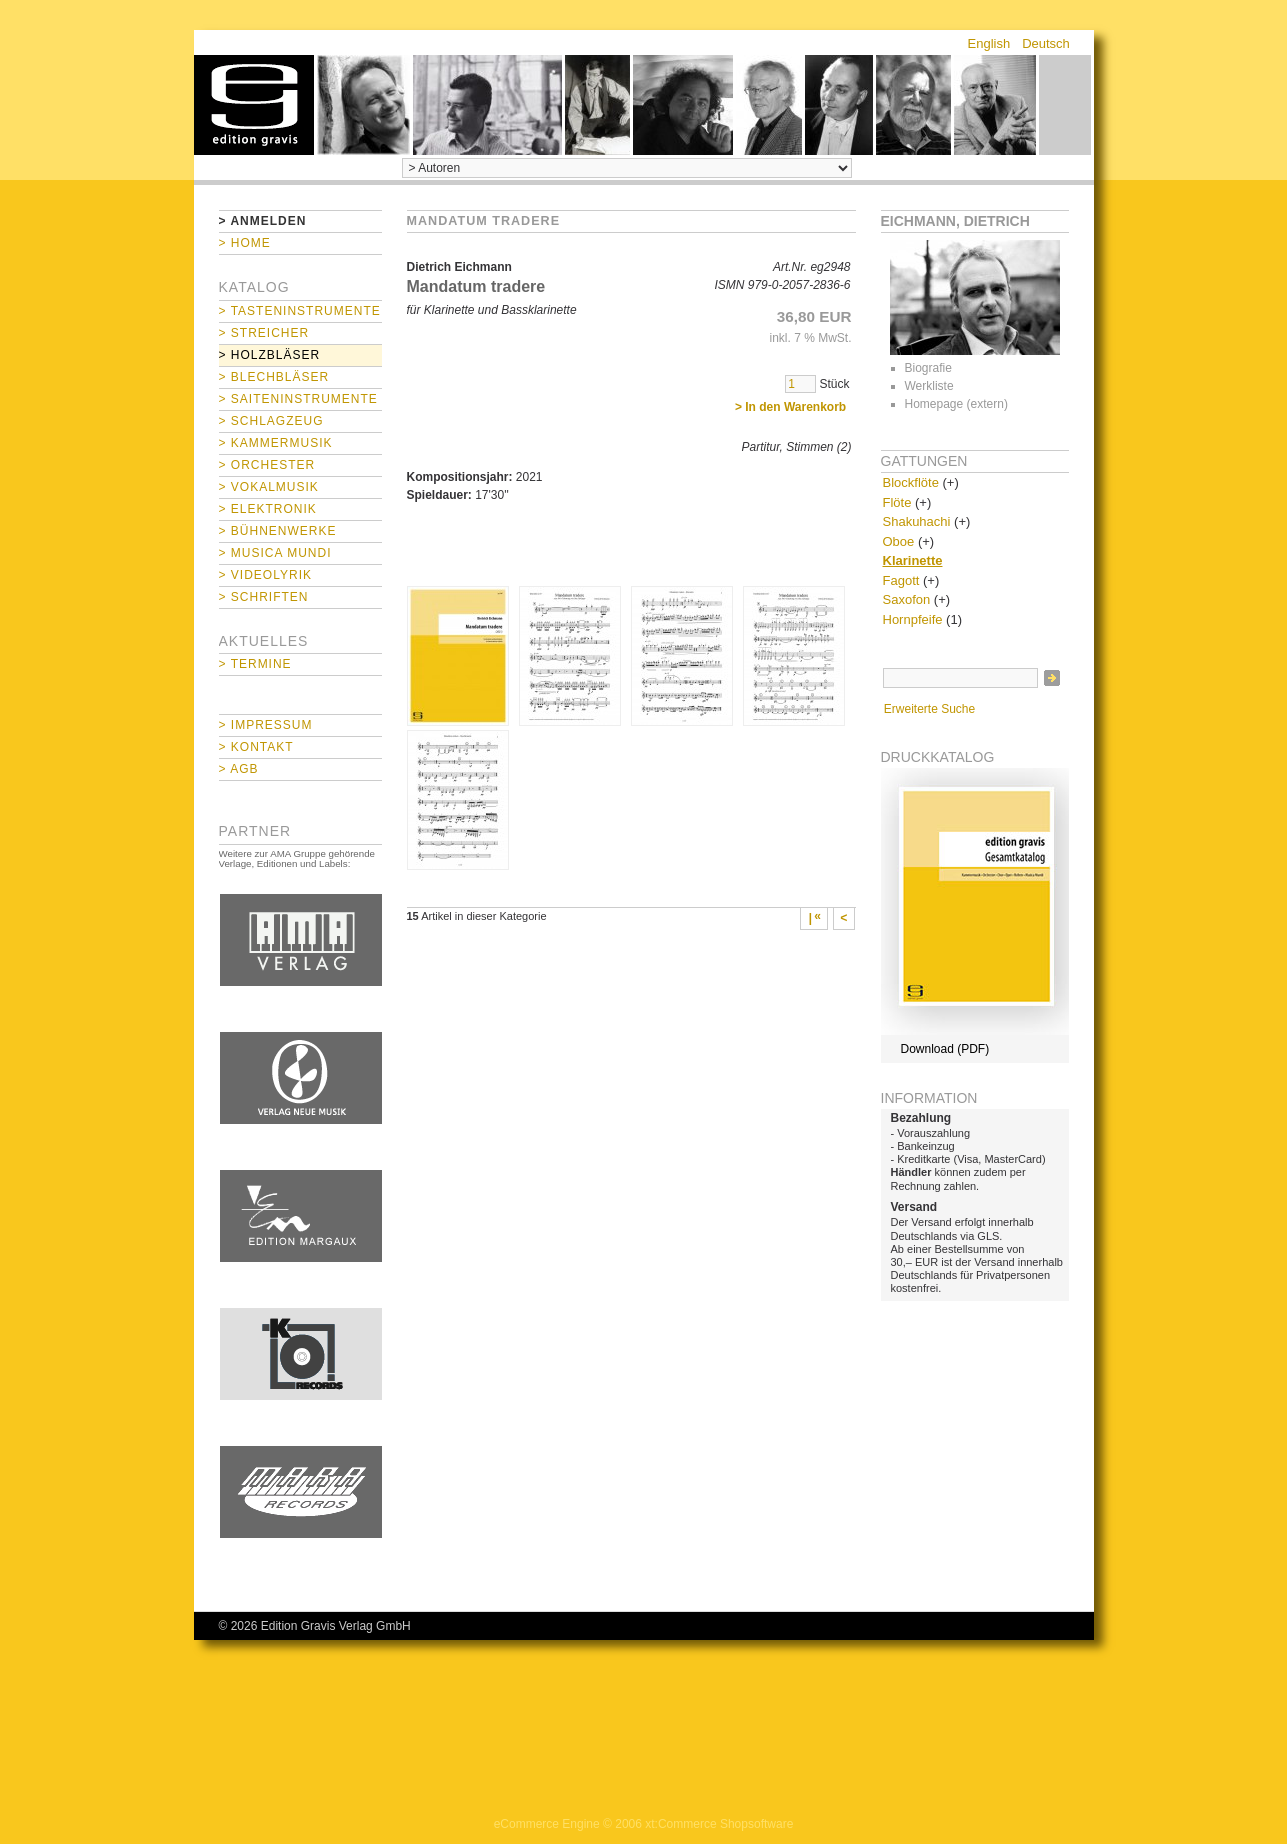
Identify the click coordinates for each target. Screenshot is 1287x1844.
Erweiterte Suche (929, 709)
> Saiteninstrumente (298, 399)
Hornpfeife (913, 619)
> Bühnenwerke (278, 531)
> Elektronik (268, 509)
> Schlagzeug (271, 421)
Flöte (897, 502)
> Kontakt (256, 747)
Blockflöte (911, 482)
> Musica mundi (275, 553)
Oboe (899, 541)
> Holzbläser (270, 355)
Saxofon (907, 599)
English (989, 43)
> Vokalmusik (269, 487)
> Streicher (264, 333)
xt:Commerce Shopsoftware (719, 1824)
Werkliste (929, 386)
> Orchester (267, 465)
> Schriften (264, 597)
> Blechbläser (274, 377)
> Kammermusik (276, 443)
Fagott (901, 580)
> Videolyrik (265, 575)
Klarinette (913, 560)
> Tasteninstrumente (300, 311)
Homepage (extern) (956, 404)
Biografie (928, 368)
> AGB (239, 769)
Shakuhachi (917, 521)
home (254, 105)
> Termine (255, 664)
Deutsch (1046, 43)
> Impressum (266, 725)
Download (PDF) (945, 1049)
